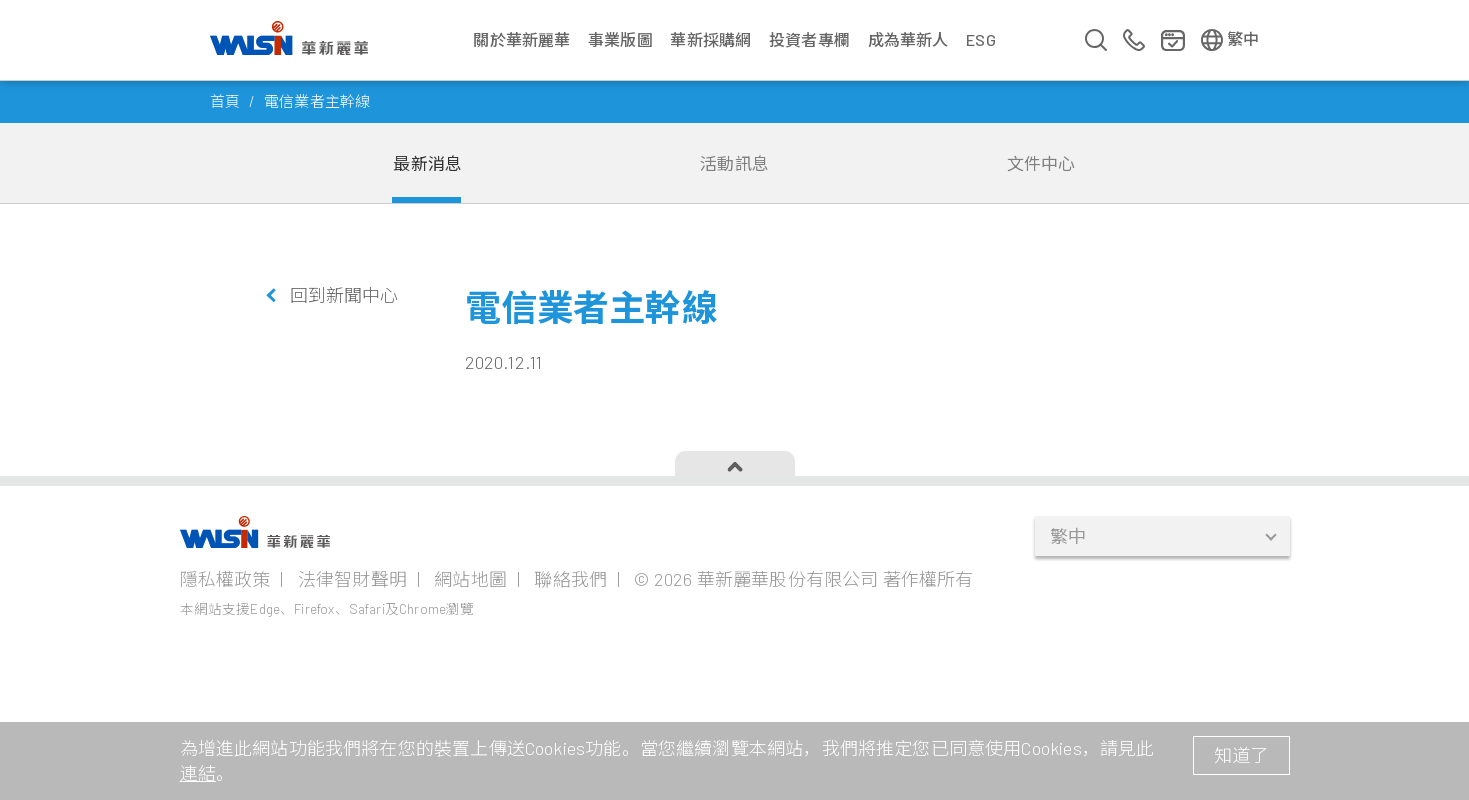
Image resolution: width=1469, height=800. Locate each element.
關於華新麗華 (521, 39)
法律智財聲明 (352, 579)
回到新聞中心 (344, 295)
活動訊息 (734, 163)
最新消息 (427, 163)
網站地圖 (470, 579)
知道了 (1241, 755)
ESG (981, 39)
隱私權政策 (225, 579)
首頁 (225, 101)
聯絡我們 (570, 579)
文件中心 (1041, 163)
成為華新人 (908, 39)
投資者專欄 (809, 39)
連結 (198, 773)
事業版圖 (620, 39)
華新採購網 (710, 39)
